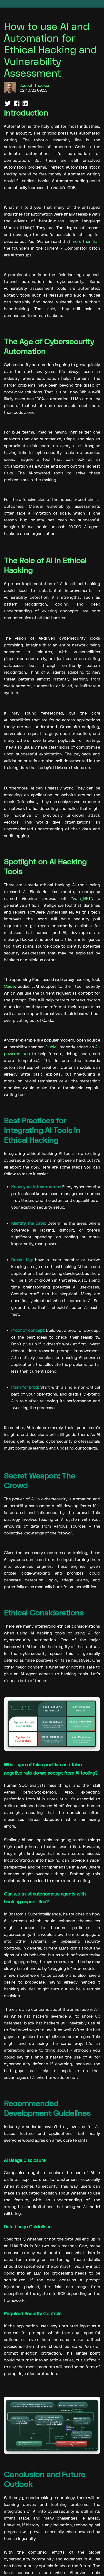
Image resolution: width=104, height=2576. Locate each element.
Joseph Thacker (35, 85)
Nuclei (51, 1047)
